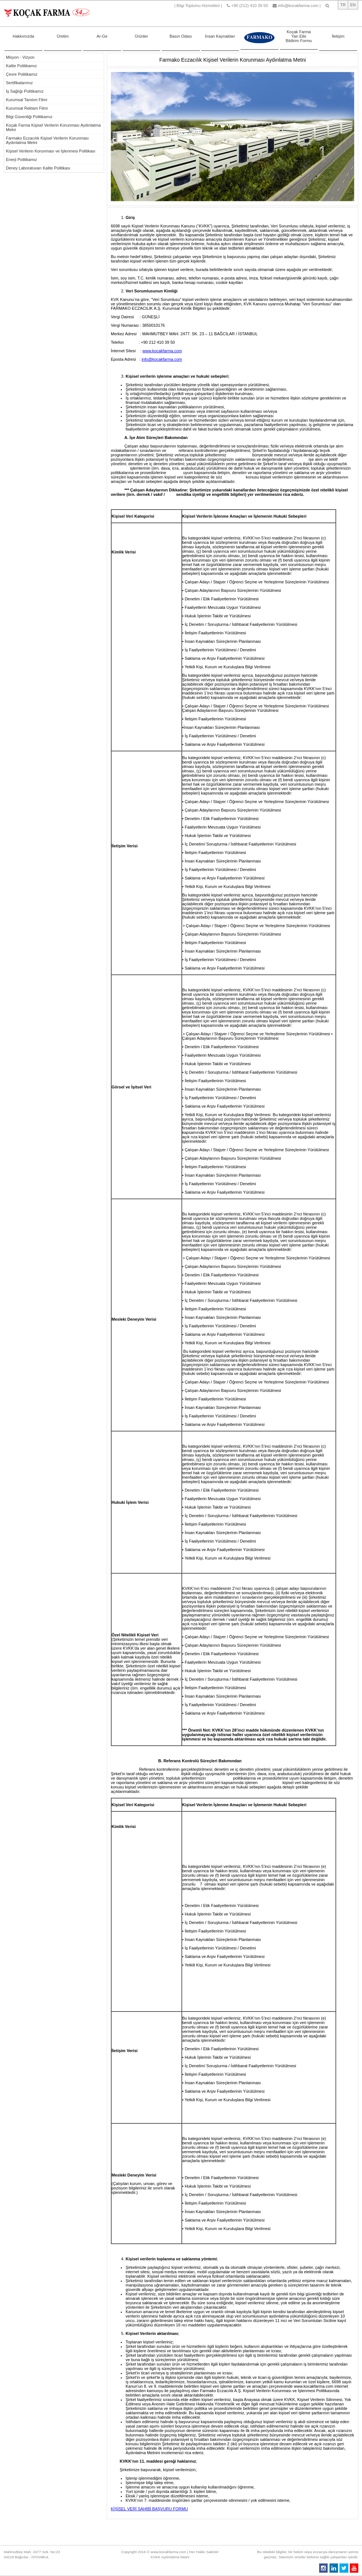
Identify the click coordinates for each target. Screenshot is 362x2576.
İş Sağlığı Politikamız (25, 91)
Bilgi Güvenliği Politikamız (29, 116)
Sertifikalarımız (19, 82)
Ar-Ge (102, 30)
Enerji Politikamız (21, 159)
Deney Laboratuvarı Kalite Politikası (38, 168)
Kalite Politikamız (21, 66)
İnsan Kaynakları (220, 30)
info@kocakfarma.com (298, 5)
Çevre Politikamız (22, 74)
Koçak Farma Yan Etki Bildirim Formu (299, 32)
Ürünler (141, 30)
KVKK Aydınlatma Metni (170, 2557)
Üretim (63, 30)
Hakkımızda (23, 30)
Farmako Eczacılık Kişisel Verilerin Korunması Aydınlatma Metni (47, 140)
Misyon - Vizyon (20, 57)
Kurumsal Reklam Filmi (27, 108)
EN (353, 5)
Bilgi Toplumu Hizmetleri (198, 5)
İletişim (338, 30)
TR (343, 5)
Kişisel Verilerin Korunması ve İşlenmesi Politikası (50, 151)
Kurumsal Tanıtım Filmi (26, 99)
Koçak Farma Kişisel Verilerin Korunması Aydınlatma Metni (53, 127)
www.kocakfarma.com (162, 351)
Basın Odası (181, 30)
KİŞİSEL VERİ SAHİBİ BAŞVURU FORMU (149, 2509)
